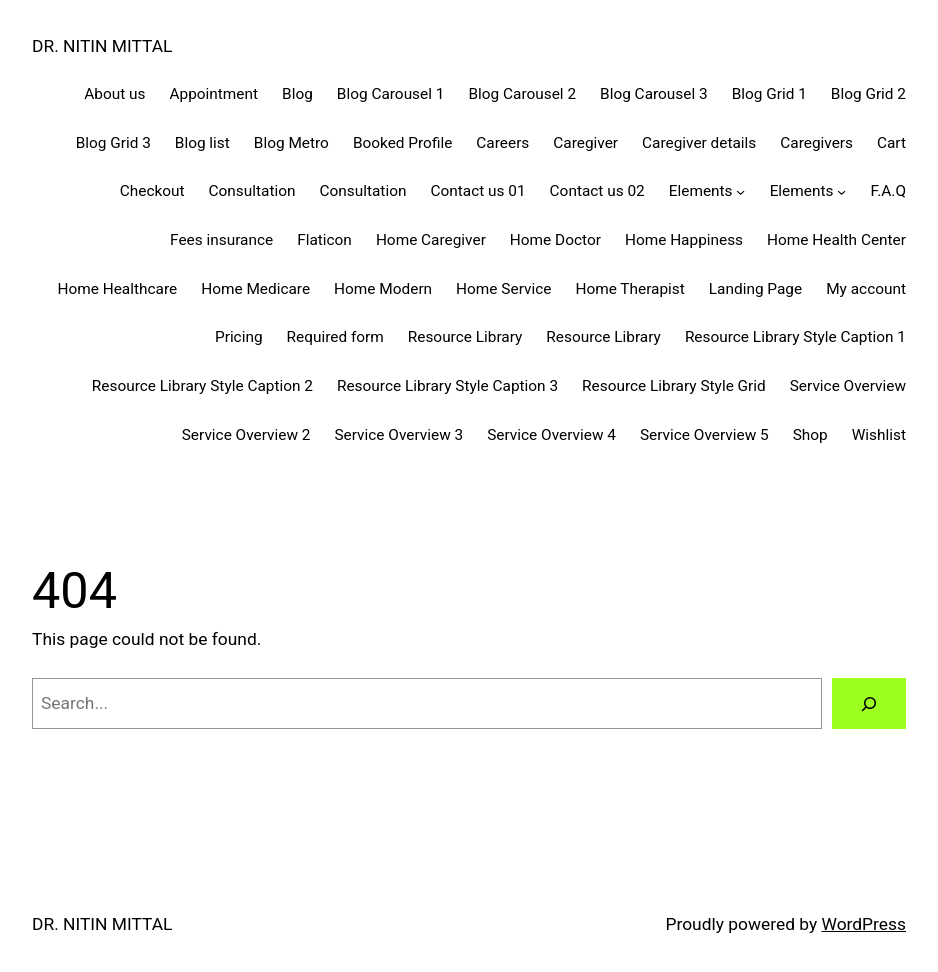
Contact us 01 (477, 191)
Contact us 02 (597, 191)
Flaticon (324, 240)
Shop (810, 435)
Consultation (252, 191)
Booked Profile (402, 143)
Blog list (202, 143)
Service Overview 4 (551, 435)
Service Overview (848, 386)
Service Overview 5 (704, 435)
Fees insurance (221, 240)
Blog (297, 94)
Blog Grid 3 (113, 143)
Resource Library (465, 337)
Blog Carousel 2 (522, 94)
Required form (335, 337)
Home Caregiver (431, 240)
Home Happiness (684, 240)
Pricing (239, 337)
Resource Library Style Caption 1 (795, 337)
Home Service (503, 289)
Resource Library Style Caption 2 (202, 386)
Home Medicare (255, 289)
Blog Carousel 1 (391, 94)
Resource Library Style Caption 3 (447, 386)
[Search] (869, 703)
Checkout (152, 191)
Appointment (213, 94)
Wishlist (879, 435)
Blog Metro (291, 143)
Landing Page (755, 289)
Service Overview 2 (246, 435)
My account (866, 289)
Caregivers (816, 143)
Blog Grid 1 (769, 94)
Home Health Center (836, 240)
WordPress (864, 924)
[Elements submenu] (740, 191)
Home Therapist (629, 289)
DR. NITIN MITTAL (102, 46)
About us (114, 94)
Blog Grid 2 (868, 94)
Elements (701, 191)
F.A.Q (889, 191)
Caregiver (585, 143)
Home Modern (383, 289)
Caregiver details (699, 143)
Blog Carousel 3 (654, 94)
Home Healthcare (118, 289)
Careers (502, 143)
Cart (891, 143)
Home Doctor (555, 240)
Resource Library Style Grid (674, 386)
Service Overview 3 (398, 435)
